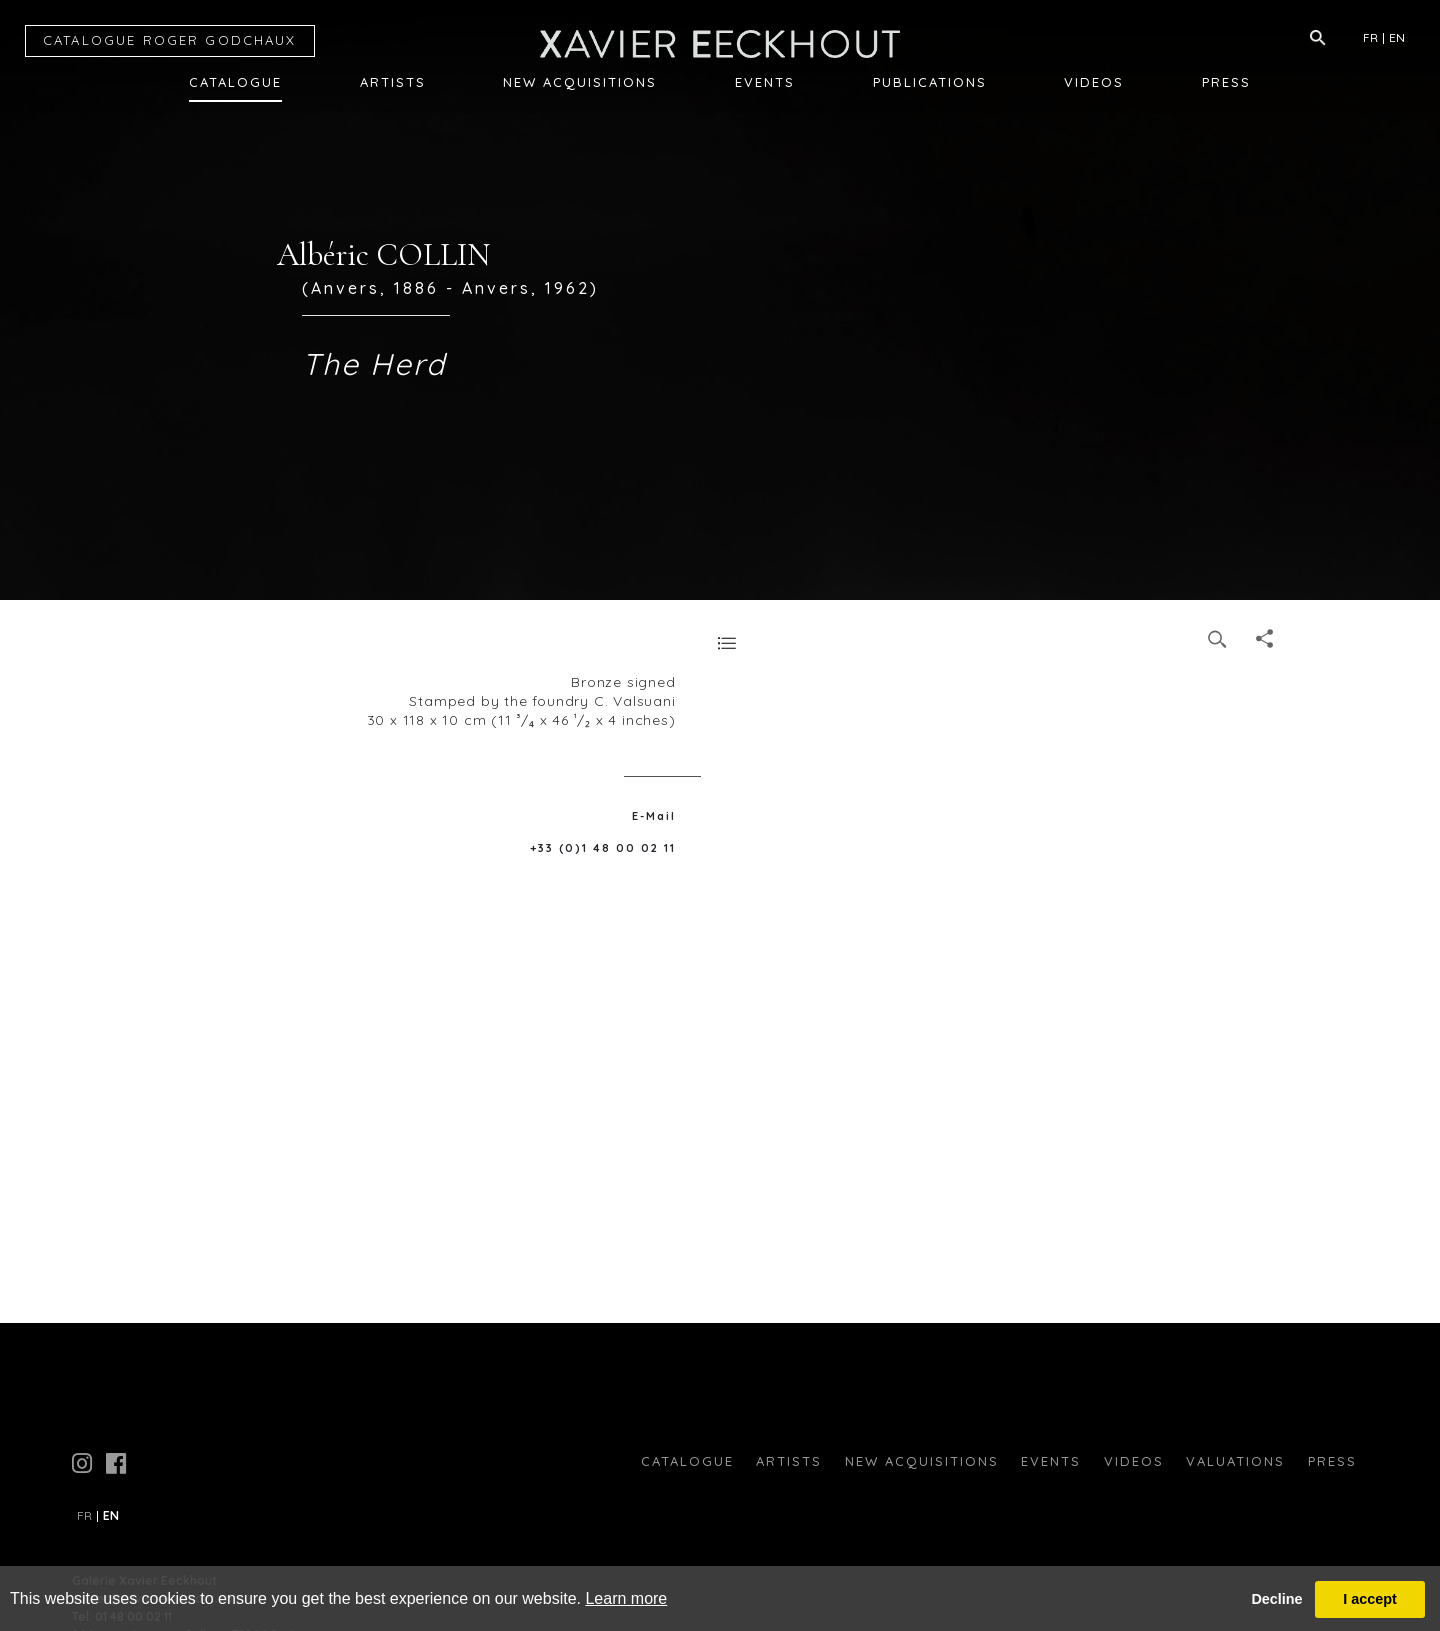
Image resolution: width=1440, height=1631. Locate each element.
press (1332, 1461)
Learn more (626, 1598)
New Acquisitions (580, 82)
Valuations (1235, 1461)
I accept (1370, 1599)
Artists (393, 82)
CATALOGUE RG (170, 40)
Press (1226, 82)
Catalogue (235, 82)
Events (765, 82)
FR (1370, 37)
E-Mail (654, 816)
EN (1397, 37)
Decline (1276, 1599)
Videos (1094, 82)
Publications (930, 82)
